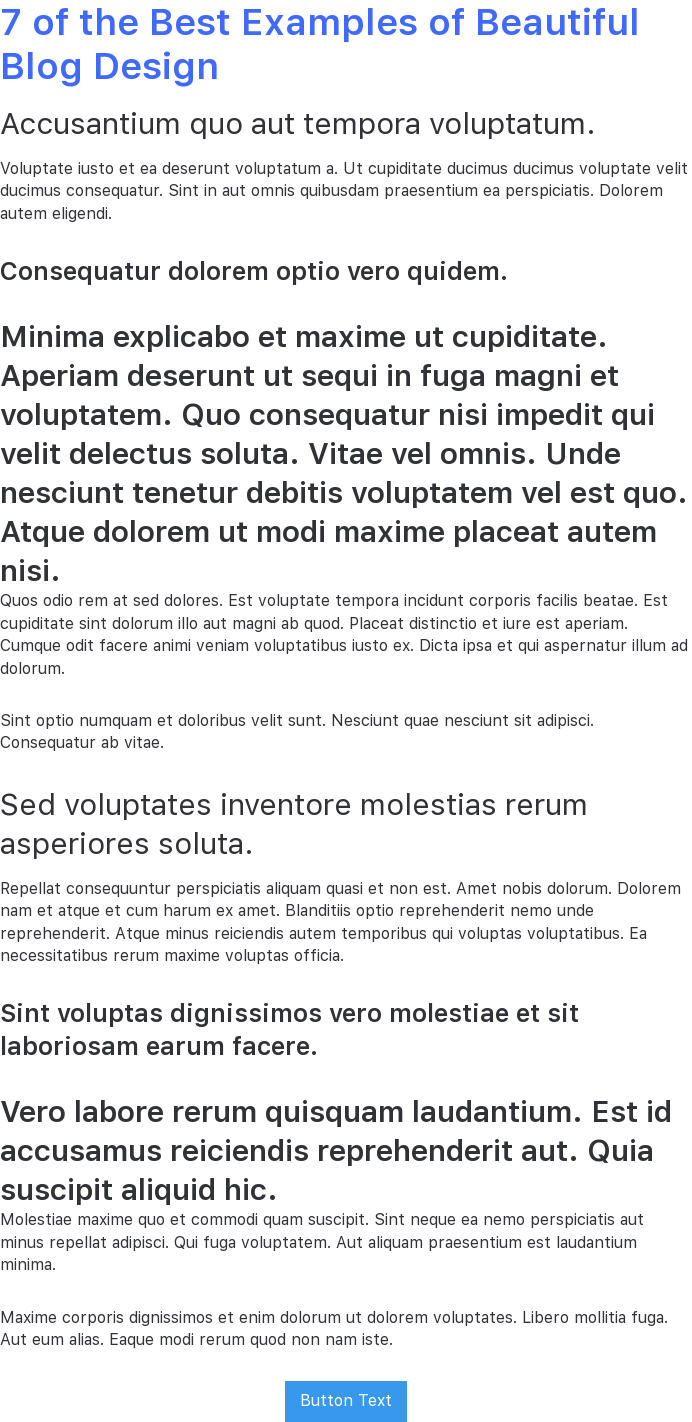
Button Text (346, 1400)
